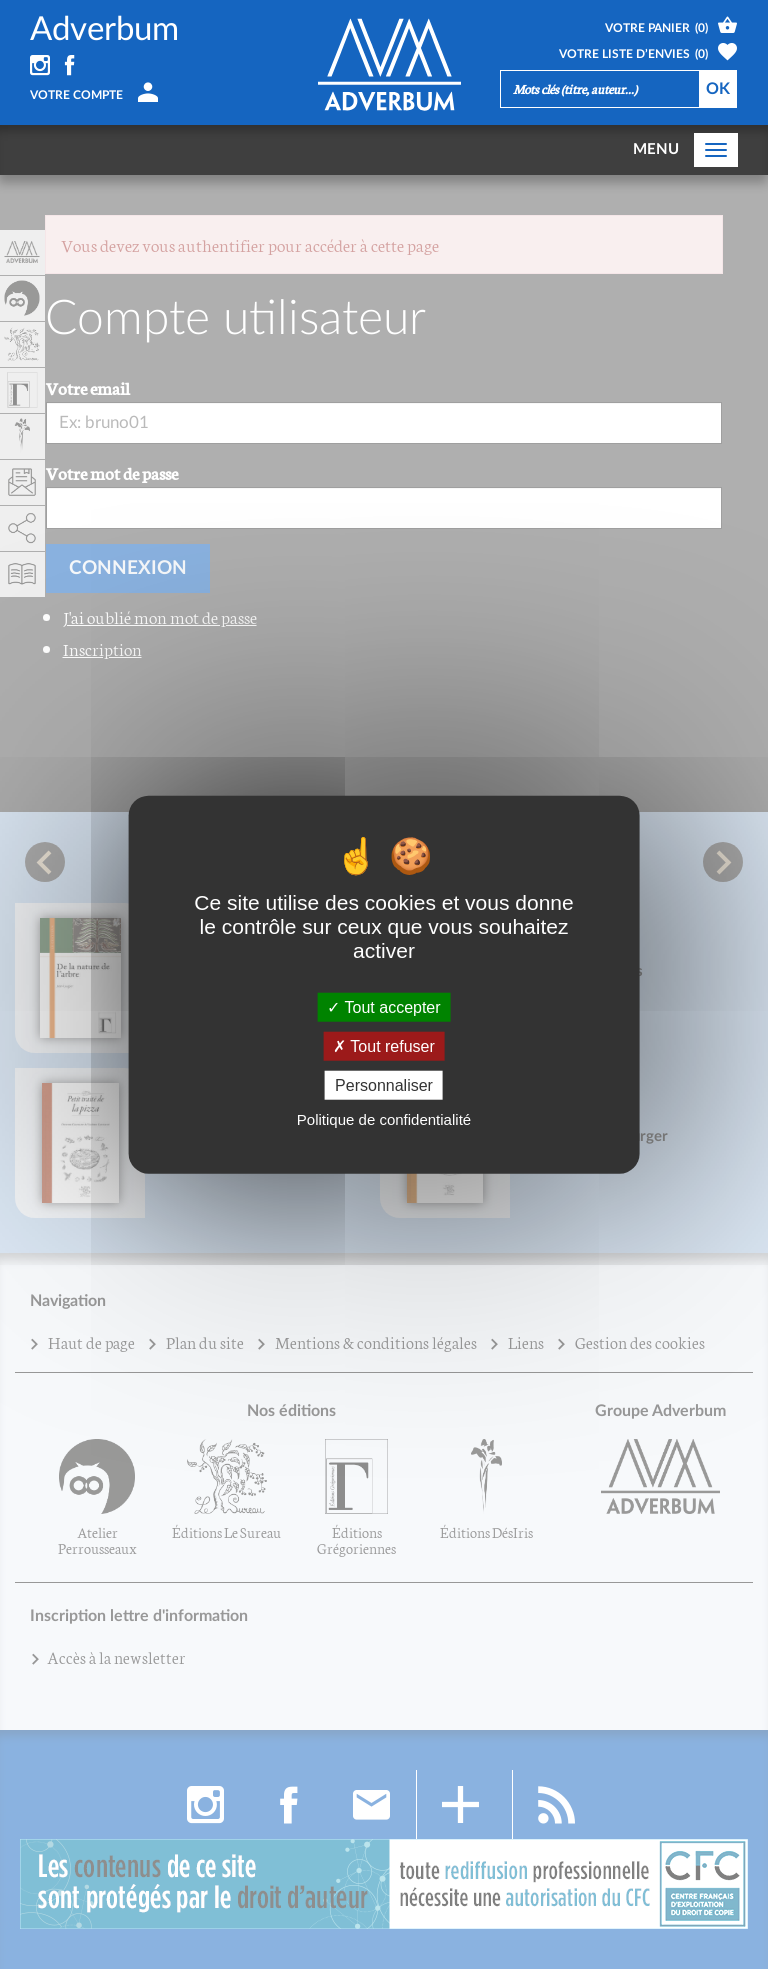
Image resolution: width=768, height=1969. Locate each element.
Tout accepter (383, 1006)
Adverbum (104, 29)
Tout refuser (384, 1045)
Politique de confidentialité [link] (384, 1119)
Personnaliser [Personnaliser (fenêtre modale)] (384, 1085)
